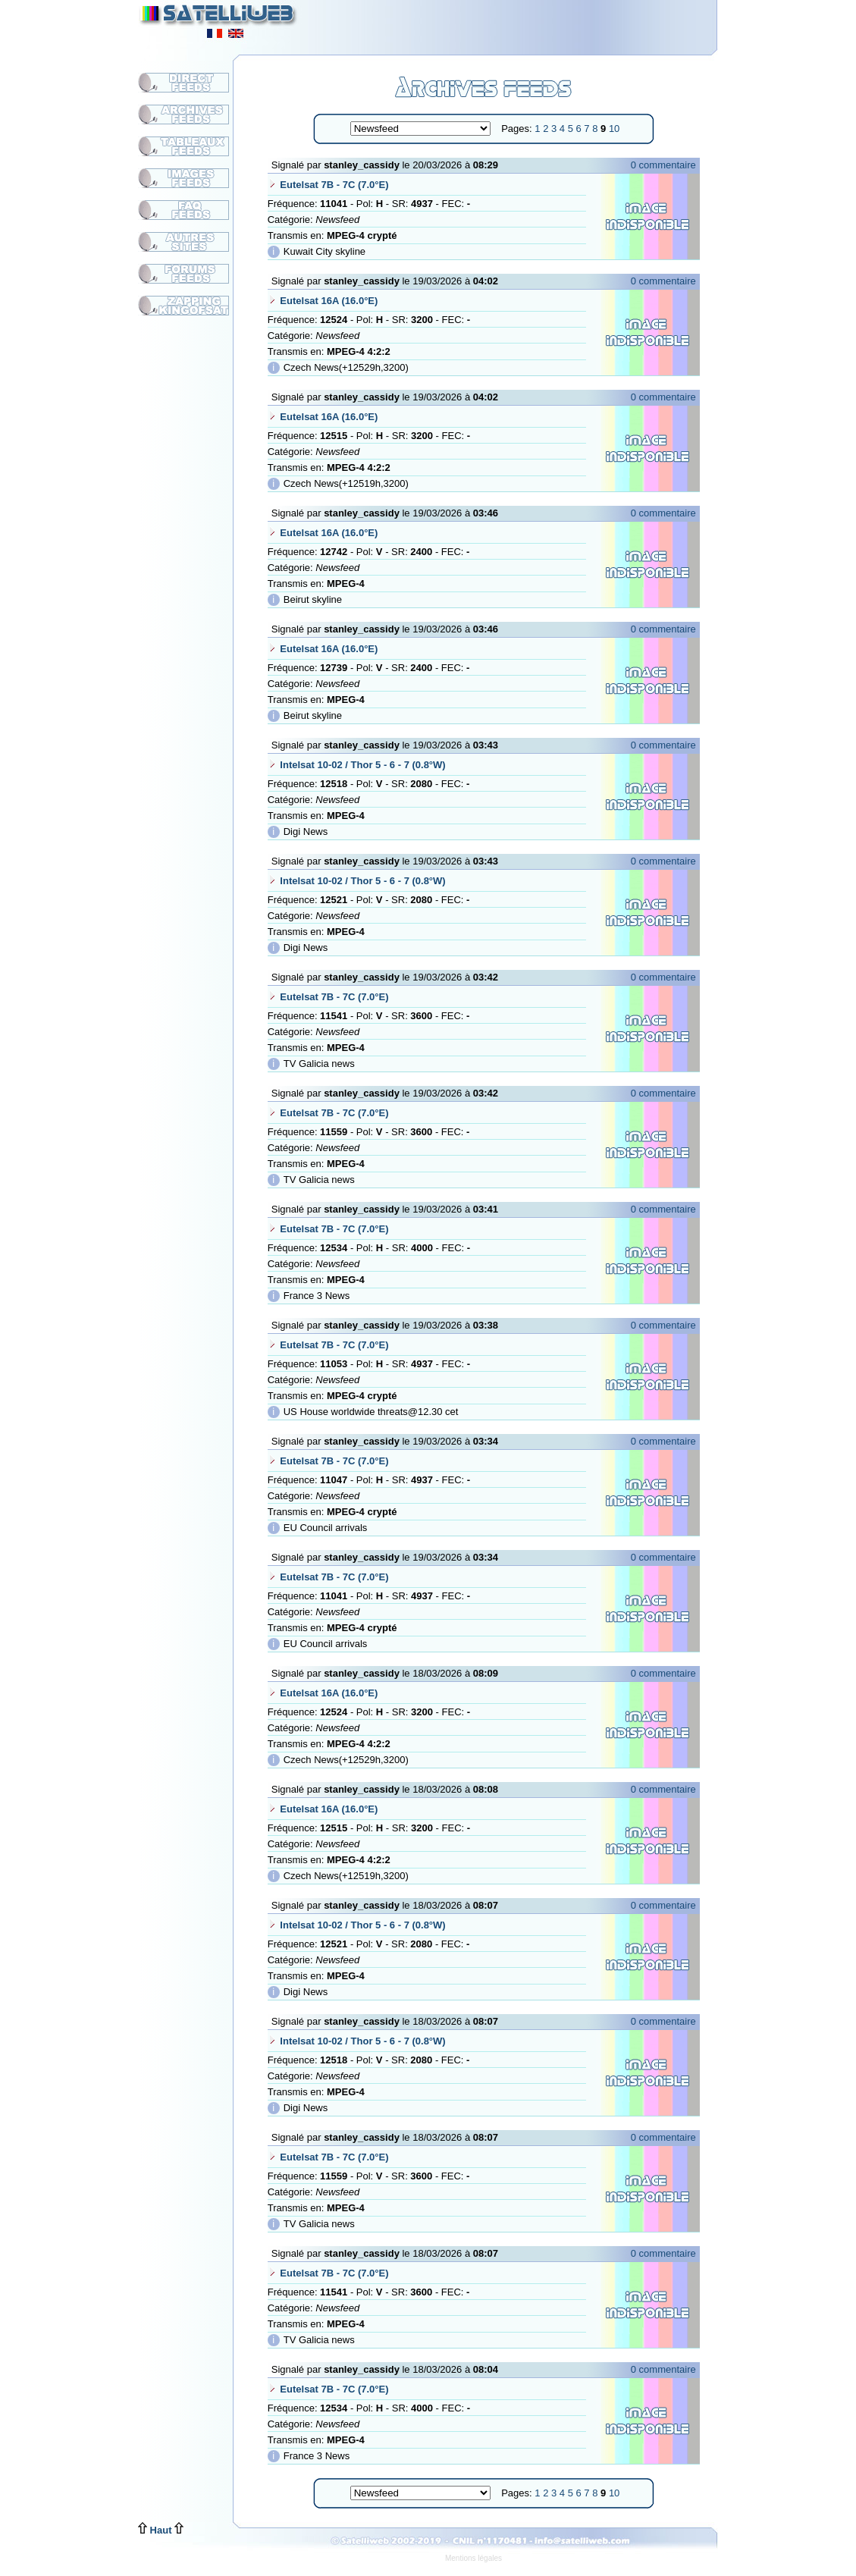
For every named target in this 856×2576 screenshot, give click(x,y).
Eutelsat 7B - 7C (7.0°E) (334, 184)
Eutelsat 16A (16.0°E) (329, 300)
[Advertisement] (530, 22)
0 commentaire (663, 165)
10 (614, 128)
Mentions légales (473, 2558)
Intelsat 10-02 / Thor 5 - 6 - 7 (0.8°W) (362, 764)
